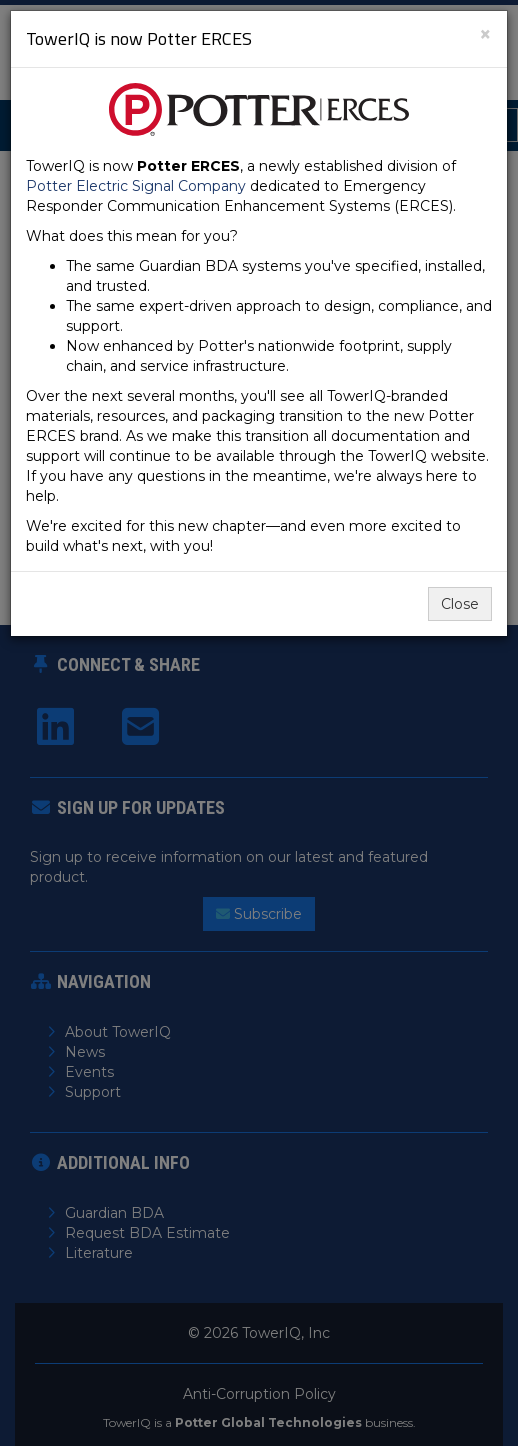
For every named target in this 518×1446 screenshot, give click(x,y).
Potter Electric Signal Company (136, 186)
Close (460, 604)
